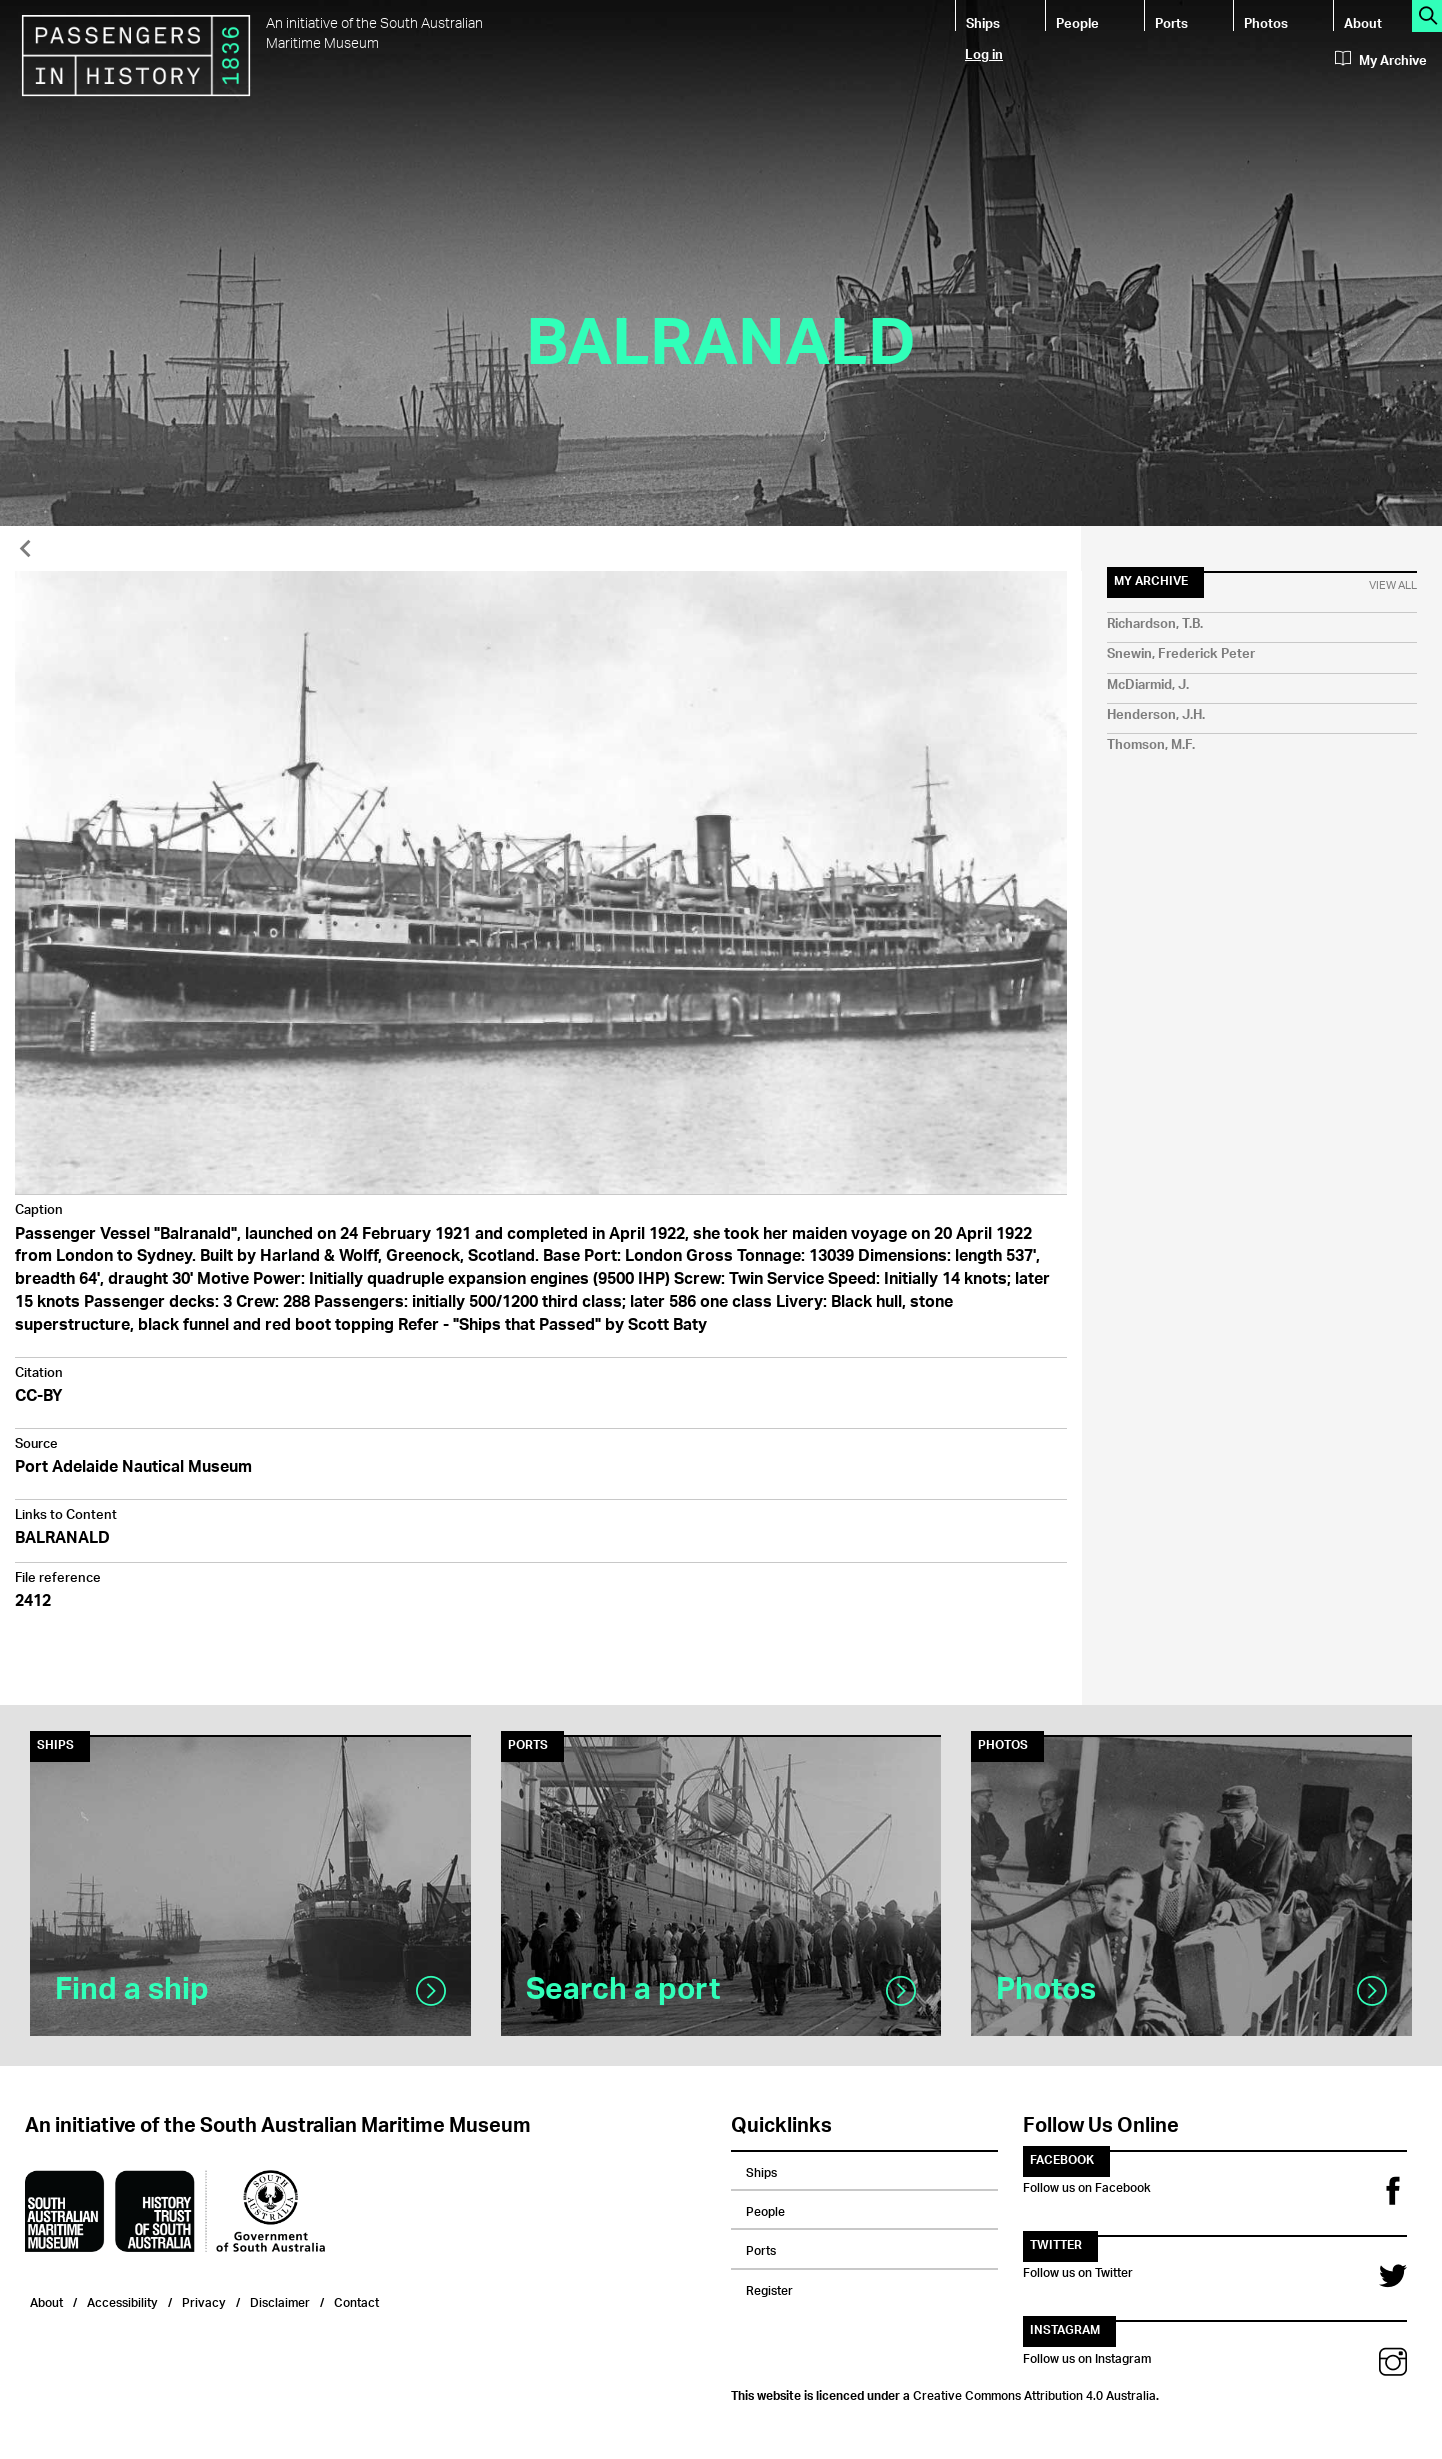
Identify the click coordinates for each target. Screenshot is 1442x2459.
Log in (984, 53)
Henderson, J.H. (1156, 715)
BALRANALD (62, 1539)
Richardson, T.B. (1155, 624)
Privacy (204, 2300)
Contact (356, 2300)
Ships (983, 22)
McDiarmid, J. (1148, 685)
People (1077, 22)
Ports (1171, 22)
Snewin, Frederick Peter (1181, 654)
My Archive (1381, 61)
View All (1393, 586)
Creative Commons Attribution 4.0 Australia (1034, 2393)
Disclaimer (280, 2300)
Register (769, 2288)
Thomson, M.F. (1151, 745)
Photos (1266, 22)
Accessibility (122, 2300)
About (1363, 22)
